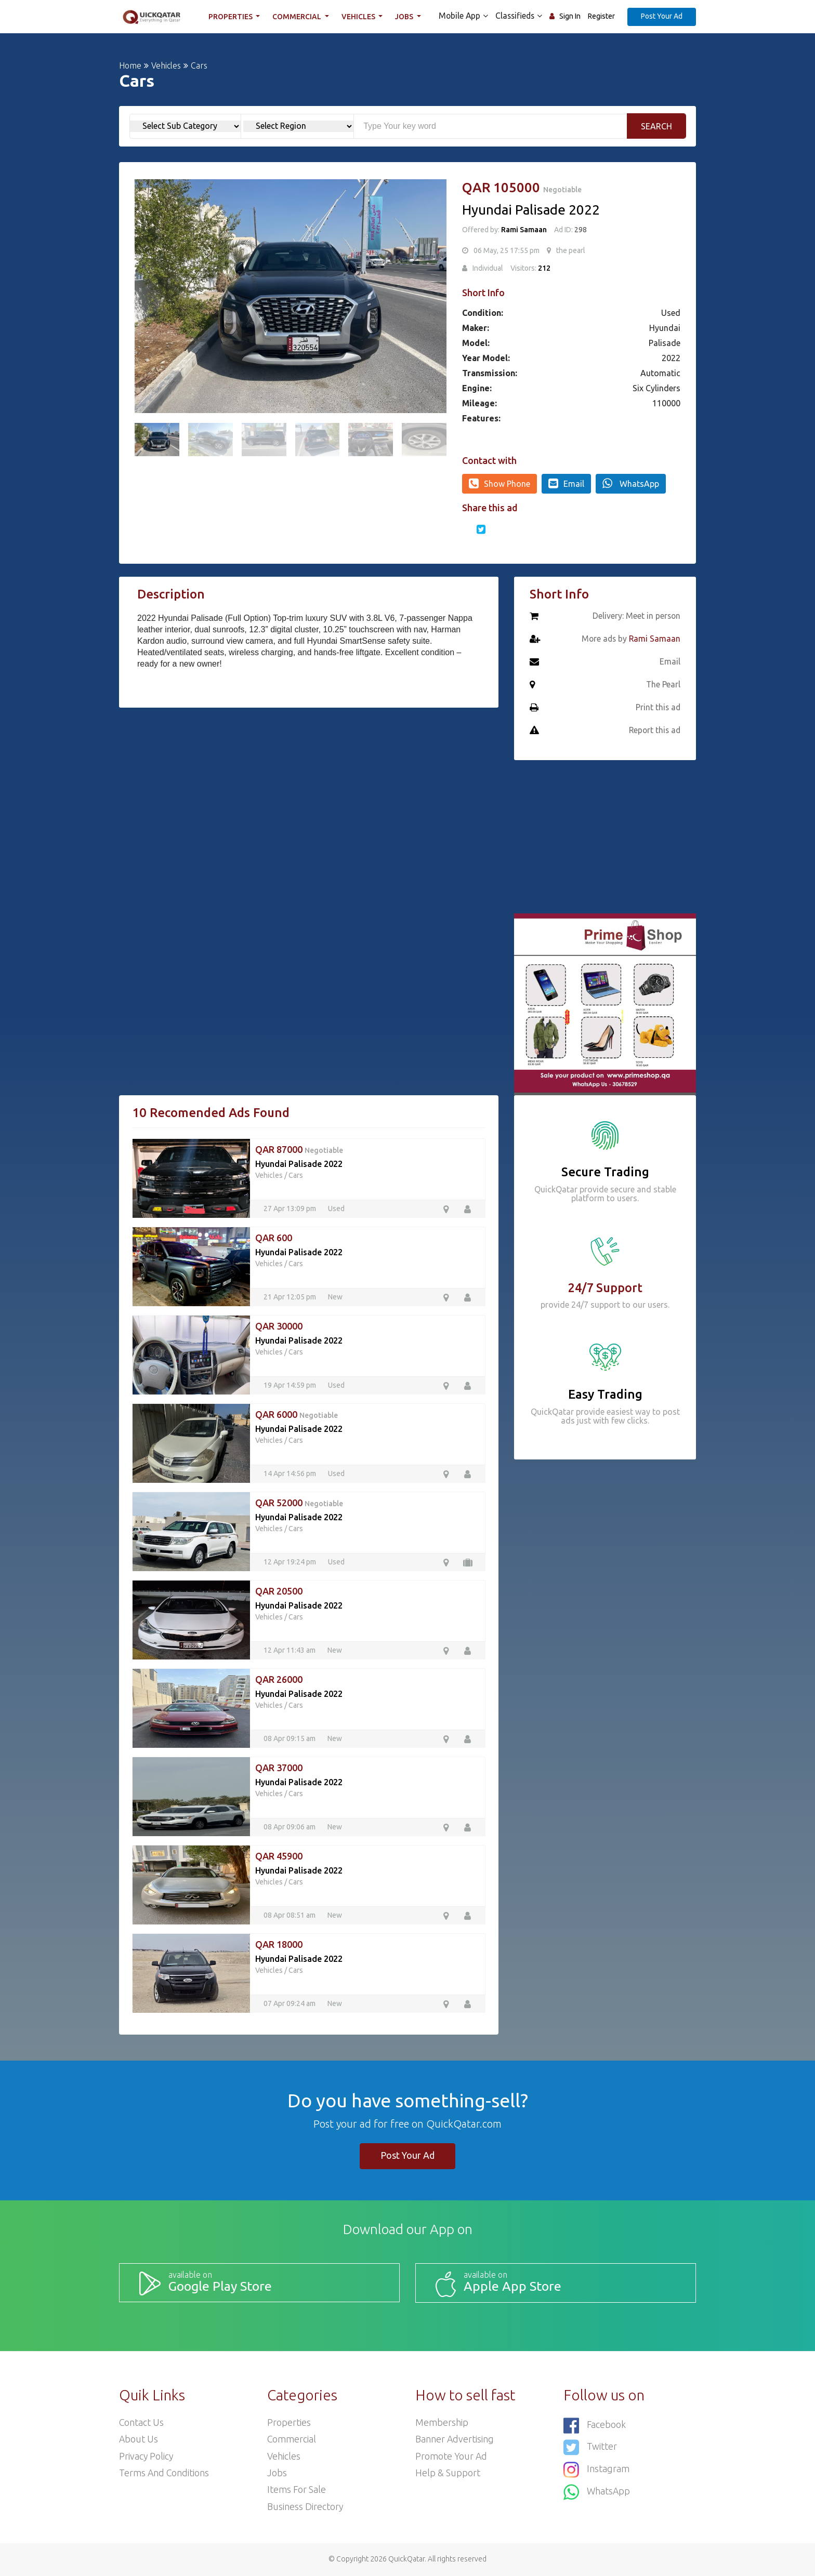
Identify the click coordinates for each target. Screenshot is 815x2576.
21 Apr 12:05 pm (291, 1297)
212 (544, 268)
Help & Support (447, 2473)
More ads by (630, 639)
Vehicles (359, 16)
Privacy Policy (146, 2456)
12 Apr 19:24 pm (291, 1562)
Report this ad (653, 730)
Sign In (570, 16)
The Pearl (663, 684)
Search (656, 126)
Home (130, 65)
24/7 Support (605, 1288)
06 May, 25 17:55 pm (507, 250)
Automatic (660, 373)
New (335, 1297)
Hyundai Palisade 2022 (299, 1164)
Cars (295, 1175)
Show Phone (499, 483)
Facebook (594, 2424)
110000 (666, 403)
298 (580, 229)
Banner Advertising (454, 2439)
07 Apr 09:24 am (290, 2003)
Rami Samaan (524, 229)
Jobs (406, 16)
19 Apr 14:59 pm (291, 1385)
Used (670, 312)
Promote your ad (451, 2456)
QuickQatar (406, 2560)
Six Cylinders (656, 388)
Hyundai (664, 328)
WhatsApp (630, 483)
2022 (671, 358)
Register (601, 16)
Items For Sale (296, 2490)
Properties (232, 16)
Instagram (596, 2468)
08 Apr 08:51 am (290, 1915)
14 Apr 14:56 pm (291, 1473)
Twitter (590, 2446)
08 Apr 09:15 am (290, 1738)
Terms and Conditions (164, 2473)
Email (566, 483)
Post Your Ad (661, 16)
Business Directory (305, 2507)
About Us (139, 2439)
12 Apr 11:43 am (290, 1650)
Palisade (664, 343)
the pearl (570, 250)
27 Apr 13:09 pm (291, 1208)
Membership (441, 2421)
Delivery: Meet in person (635, 616)
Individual (487, 268)
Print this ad (657, 707)
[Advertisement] (308, 793)
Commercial (298, 16)
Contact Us (141, 2421)
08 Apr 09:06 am (290, 1827)
